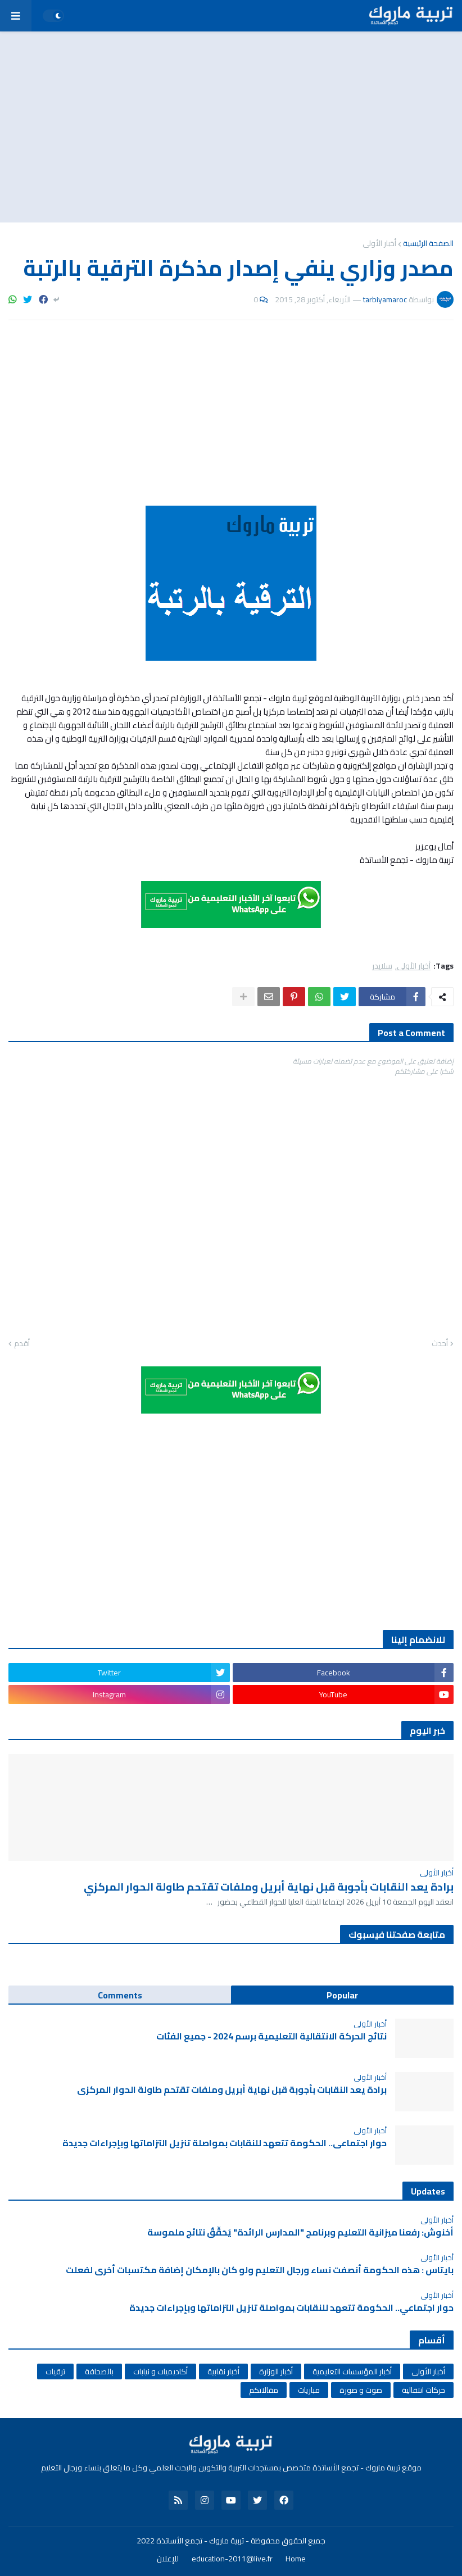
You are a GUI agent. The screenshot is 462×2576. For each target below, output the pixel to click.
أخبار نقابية (223, 2371)
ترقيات (55, 2371)
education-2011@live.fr (232, 2559)
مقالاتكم (263, 2390)
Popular (342, 1995)
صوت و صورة (360, 2390)
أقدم (22, 1344)
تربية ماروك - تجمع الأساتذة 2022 (190, 2540)
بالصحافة (99, 2371)
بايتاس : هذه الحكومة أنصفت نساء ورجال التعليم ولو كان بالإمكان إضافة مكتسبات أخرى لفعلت (260, 2270)
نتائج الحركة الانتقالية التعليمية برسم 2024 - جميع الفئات (271, 2036)
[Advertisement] (231, 127)
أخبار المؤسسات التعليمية (352, 2371)
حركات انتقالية (423, 2390)
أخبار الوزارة (276, 2371)
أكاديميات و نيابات (160, 2371)
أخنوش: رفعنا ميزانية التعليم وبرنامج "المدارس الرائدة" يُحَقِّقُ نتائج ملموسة (300, 2232)
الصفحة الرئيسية (428, 243)
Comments (120, 1995)
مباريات (309, 2390)
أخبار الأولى (379, 243)
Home (296, 2559)
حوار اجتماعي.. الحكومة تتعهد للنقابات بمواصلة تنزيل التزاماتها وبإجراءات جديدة (224, 2143)
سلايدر (382, 966)
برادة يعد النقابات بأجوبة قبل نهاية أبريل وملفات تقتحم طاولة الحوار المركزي (269, 1887)
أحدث (440, 1344)
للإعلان (168, 2559)
